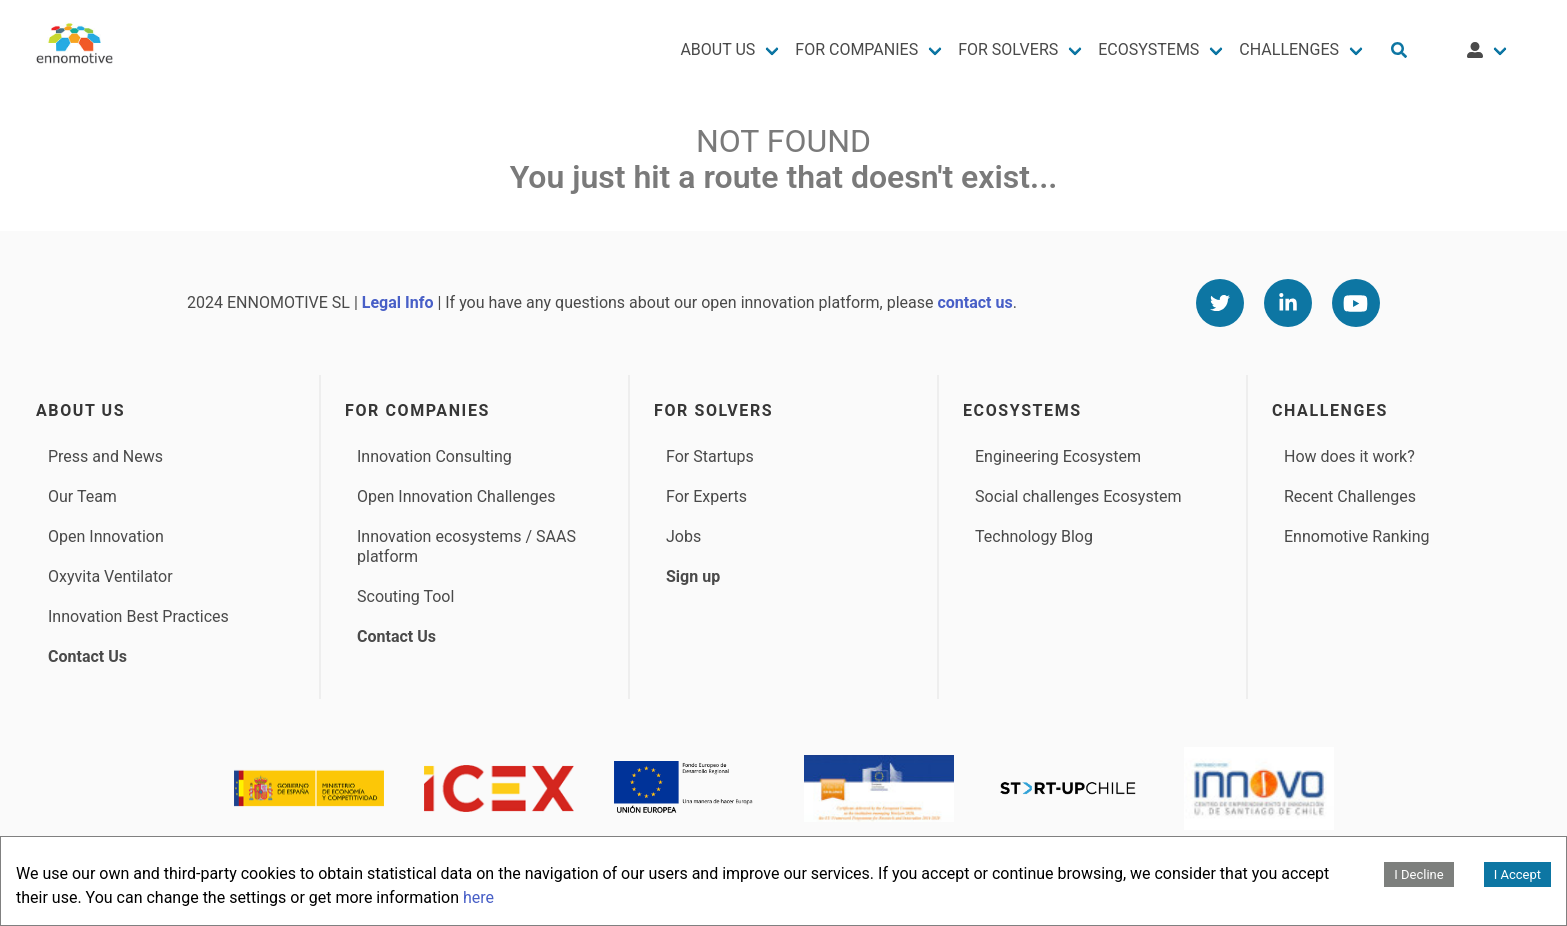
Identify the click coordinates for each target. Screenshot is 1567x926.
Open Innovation (106, 536)
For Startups (710, 456)
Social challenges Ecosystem (1078, 496)
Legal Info (398, 302)
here (478, 897)
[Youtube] (1356, 303)
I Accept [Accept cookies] (1517, 874)
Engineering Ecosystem (1058, 456)
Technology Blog (1034, 536)
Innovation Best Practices (138, 616)
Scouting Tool (405, 596)
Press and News (105, 456)
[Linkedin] (1288, 303)
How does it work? (1349, 456)
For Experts (706, 496)
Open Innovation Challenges (456, 496)
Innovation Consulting (434, 456)
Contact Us (87, 656)
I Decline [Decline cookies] (1418, 874)
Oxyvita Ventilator (110, 576)
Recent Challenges (1350, 496)
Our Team (82, 496)
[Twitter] (1220, 303)
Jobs (683, 536)
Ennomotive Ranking (1357, 536)
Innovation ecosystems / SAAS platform (466, 546)
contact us (974, 302)
